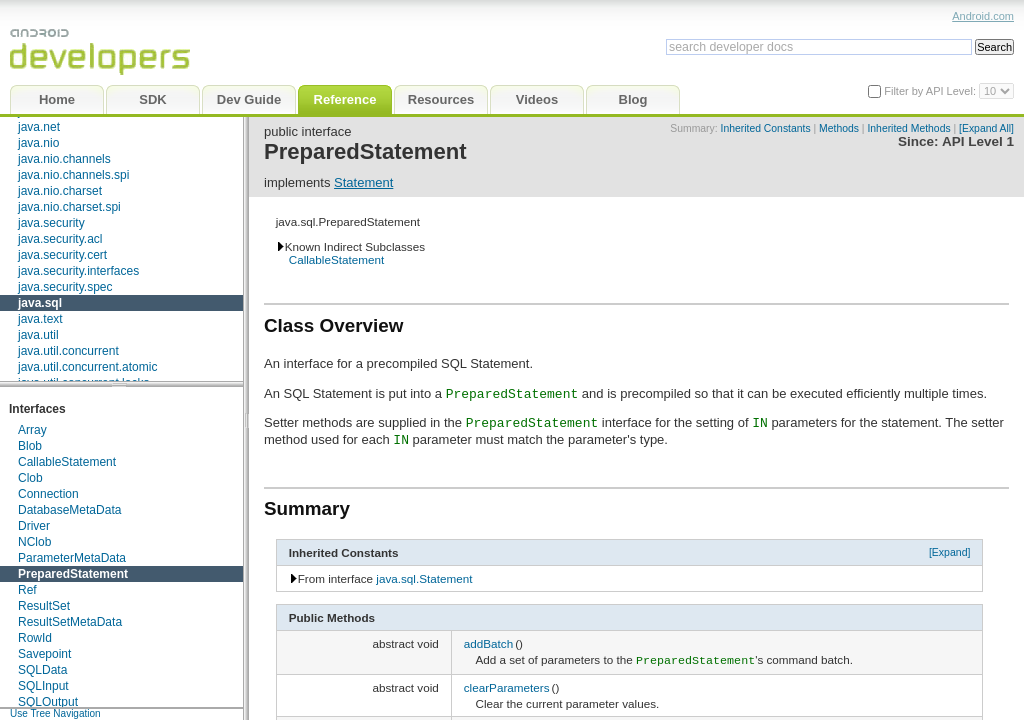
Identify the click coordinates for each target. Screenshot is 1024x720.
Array (32, 430)
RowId (35, 638)
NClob (34, 542)
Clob (30, 478)
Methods (839, 128)
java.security (51, 223)
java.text (40, 319)
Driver (34, 526)
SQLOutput (48, 702)
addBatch (488, 643)
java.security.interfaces (78, 271)
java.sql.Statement (424, 578)
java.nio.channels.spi (73, 175)
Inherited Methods (908, 128)
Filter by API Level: (931, 91)
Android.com (983, 16)
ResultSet (44, 606)
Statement (363, 182)
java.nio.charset (60, 191)
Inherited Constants (766, 128)
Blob (30, 446)
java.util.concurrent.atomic (87, 367)
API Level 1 (978, 141)
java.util (38, 335)
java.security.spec (65, 287)
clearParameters (507, 685)
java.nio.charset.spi (69, 207)
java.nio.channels (64, 159)
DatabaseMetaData (69, 510)
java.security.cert (62, 255)
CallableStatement (67, 462)
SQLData (42, 670)
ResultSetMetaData (70, 622)
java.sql (40, 303)
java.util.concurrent (68, 351)
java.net (39, 127)
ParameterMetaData (72, 558)
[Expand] (950, 552)
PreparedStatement (73, 574)
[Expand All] (986, 128)
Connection (48, 494)
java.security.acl (60, 239)
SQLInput (43, 686)
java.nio (38, 143)
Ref (27, 590)
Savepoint (44, 654)
